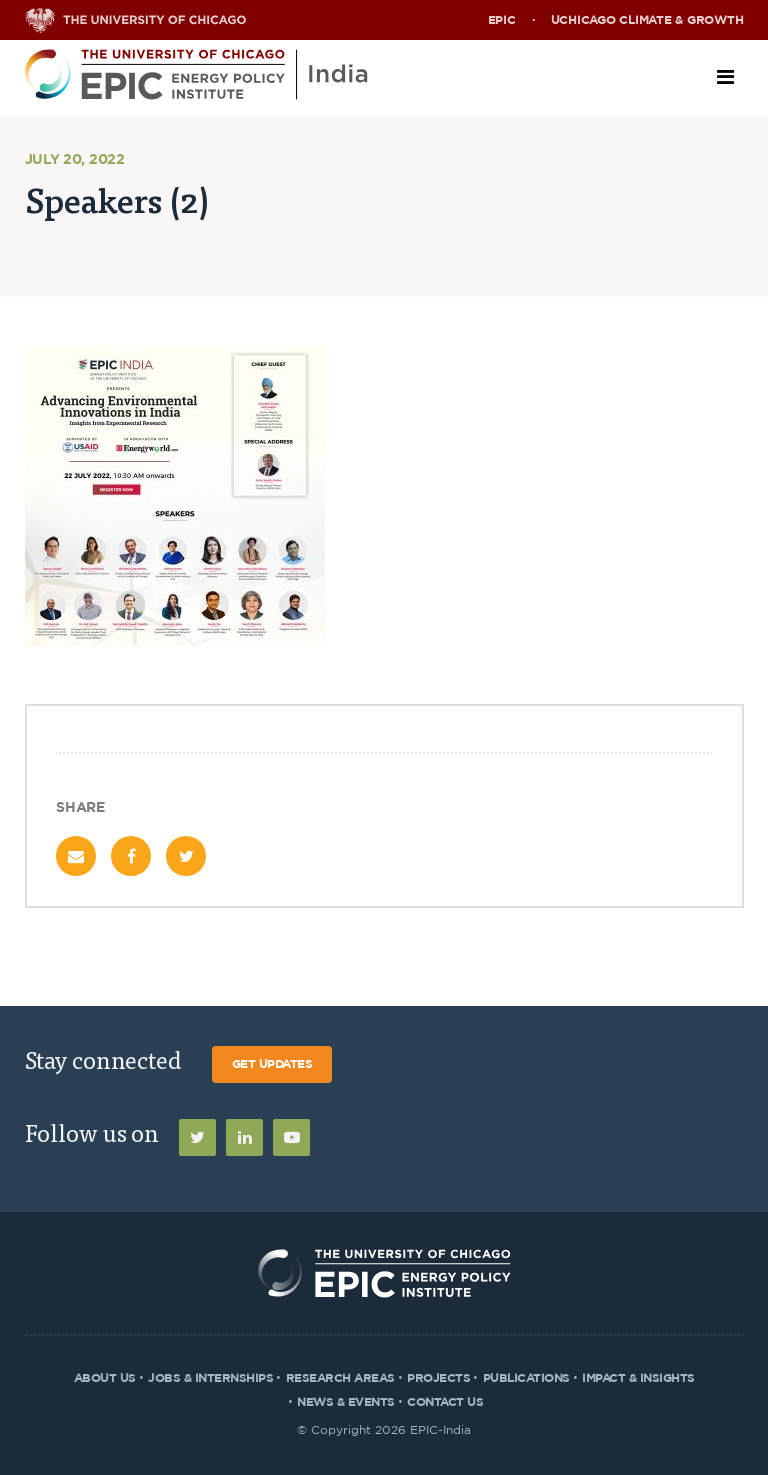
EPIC (502, 20)
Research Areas (340, 1378)
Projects (438, 1378)
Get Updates (272, 1064)
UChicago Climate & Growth (647, 20)
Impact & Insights (638, 1378)
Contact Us (445, 1402)
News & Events (346, 1402)
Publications (526, 1378)
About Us (105, 1378)
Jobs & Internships (210, 1378)
